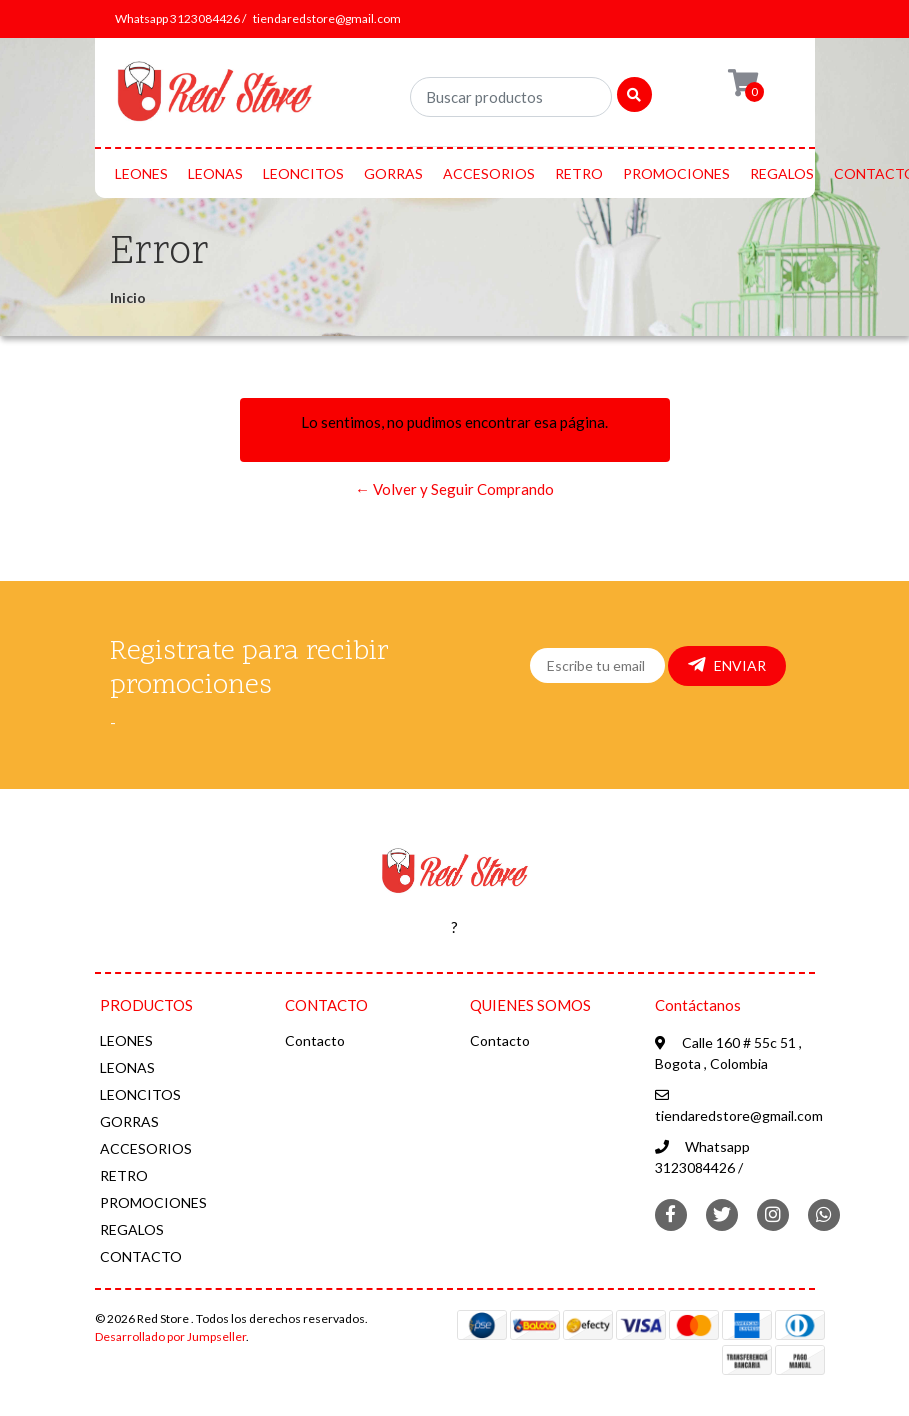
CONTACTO (141, 1256)
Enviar (727, 665)
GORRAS (393, 173)
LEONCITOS (303, 173)
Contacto (315, 1040)
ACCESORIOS (489, 173)
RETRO (579, 173)
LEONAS (215, 173)
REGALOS (782, 173)
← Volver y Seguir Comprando (454, 489)
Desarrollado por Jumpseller (170, 1336)
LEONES (141, 173)
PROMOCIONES (676, 173)
